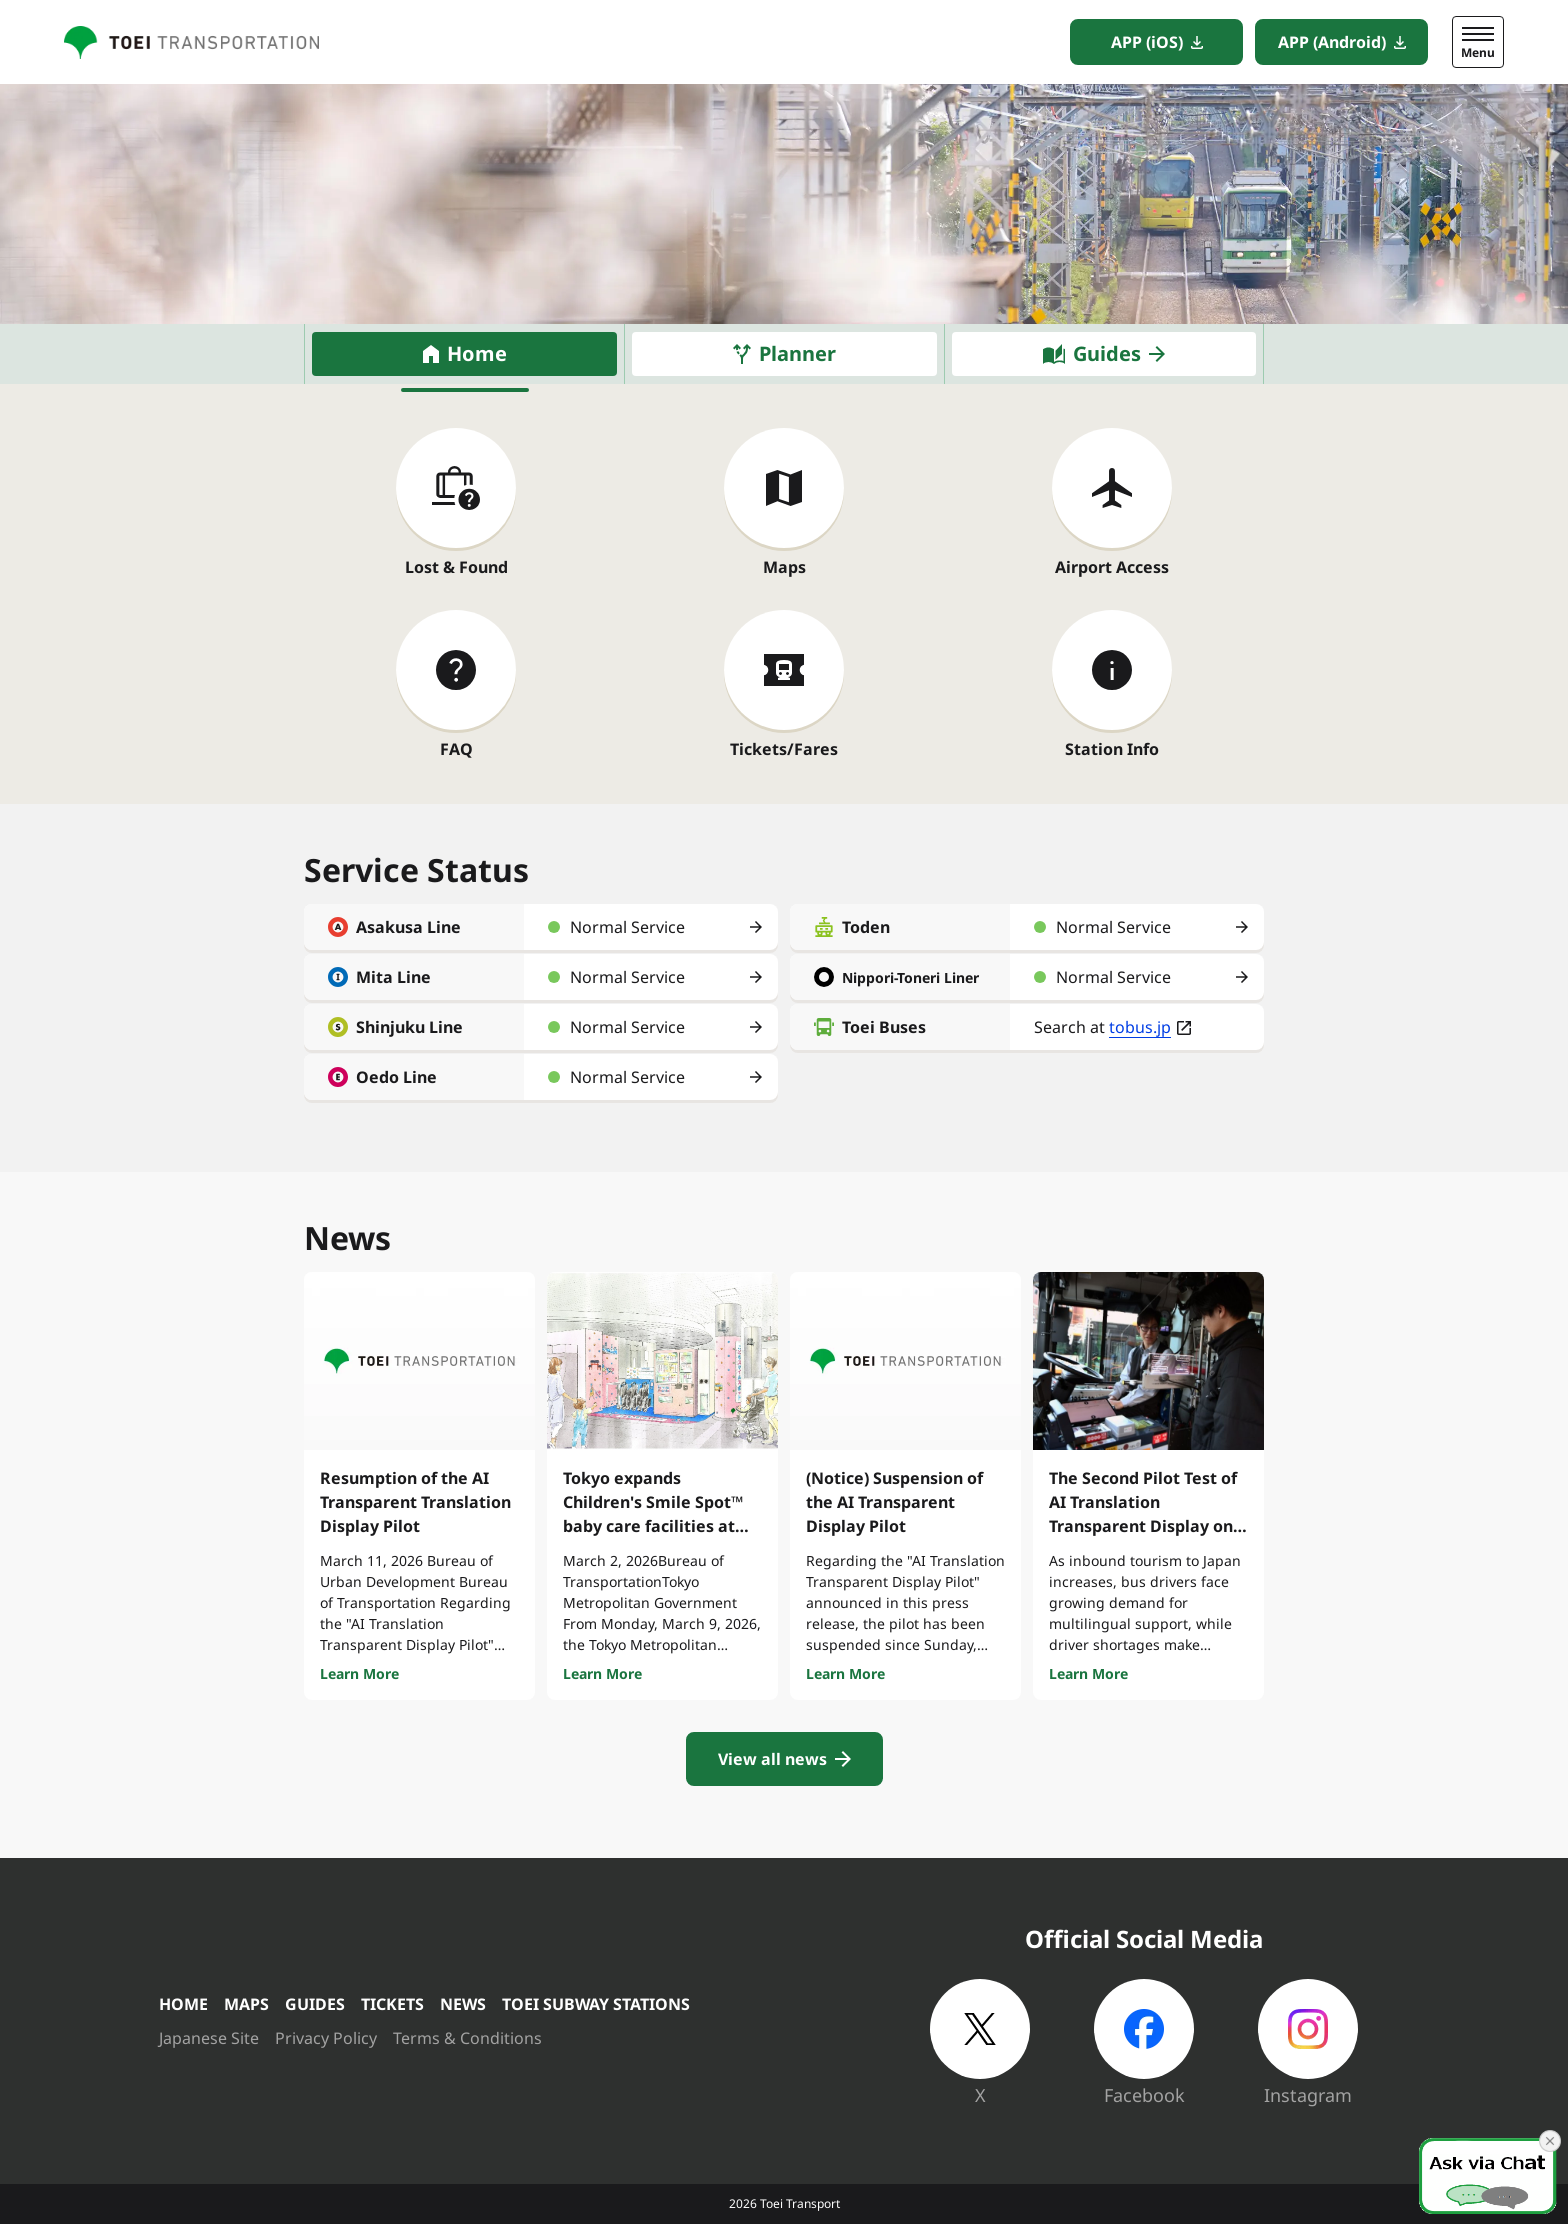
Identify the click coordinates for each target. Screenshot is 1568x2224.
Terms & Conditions (467, 2038)
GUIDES (315, 2004)
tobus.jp (1140, 1027)
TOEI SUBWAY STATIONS (596, 2004)
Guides (1107, 353)
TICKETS (392, 2004)
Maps (784, 567)
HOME (183, 2004)
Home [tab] (477, 353)
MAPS (246, 2004)
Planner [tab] (797, 353)
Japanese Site (209, 2038)
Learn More (359, 1673)
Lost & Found (456, 567)
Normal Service (627, 927)
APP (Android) (1332, 42)
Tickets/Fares (784, 749)
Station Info (1112, 749)
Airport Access (1112, 567)
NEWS (463, 2004)
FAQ (456, 749)
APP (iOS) (1147, 42)
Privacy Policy (326, 2038)
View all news (772, 1759)
